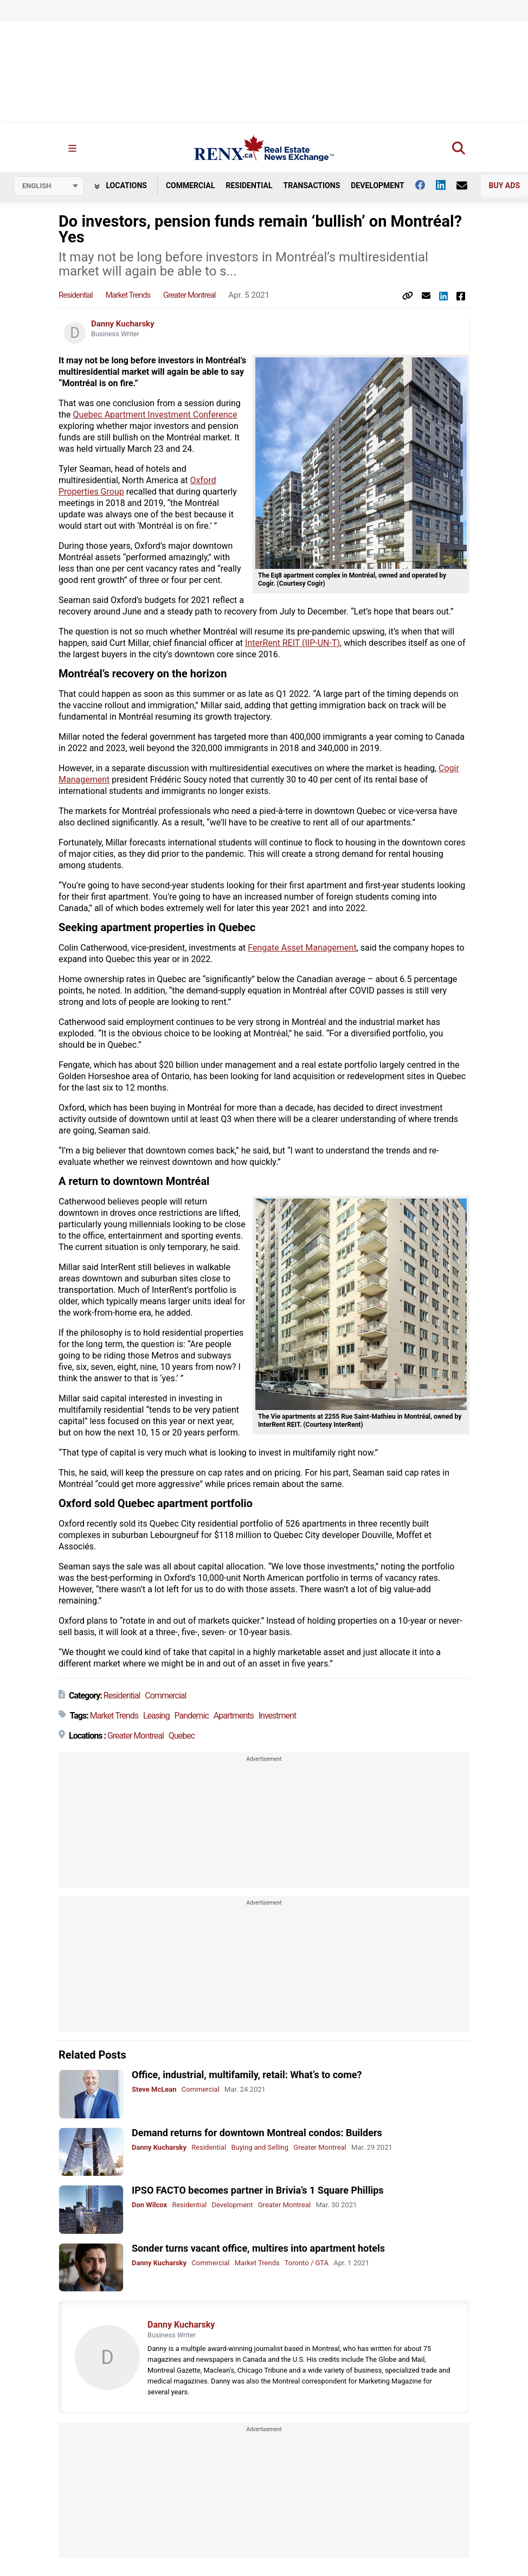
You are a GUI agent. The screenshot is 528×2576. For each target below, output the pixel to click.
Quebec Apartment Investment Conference (155, 415)
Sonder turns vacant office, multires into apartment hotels (258, 2248)
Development (377, 186)
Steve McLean (154, 2090)
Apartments (234, 1716)
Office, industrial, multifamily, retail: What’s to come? (247, 2075)
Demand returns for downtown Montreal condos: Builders (257, 2132)
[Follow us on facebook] (425, 185)
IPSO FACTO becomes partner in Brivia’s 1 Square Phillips (258, 2190)
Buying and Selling (259, 2147)
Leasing (156, 1716)
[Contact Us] (467, 186)
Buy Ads (504, 186)
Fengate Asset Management (302, 948)
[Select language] (49, 186)
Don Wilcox (149, 2205)
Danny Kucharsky (122, 324)
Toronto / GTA (307, 2263)
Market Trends (127, 295)
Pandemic (192, 1716)
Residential (249, 186)
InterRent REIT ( (275, 643)
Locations (120, 186)
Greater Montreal (189, 295)
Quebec (182, 1736)
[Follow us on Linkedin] (446, 185)
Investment (277, 1716)
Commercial (190, 186)
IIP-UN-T (321, 643)
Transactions (312, 186)
